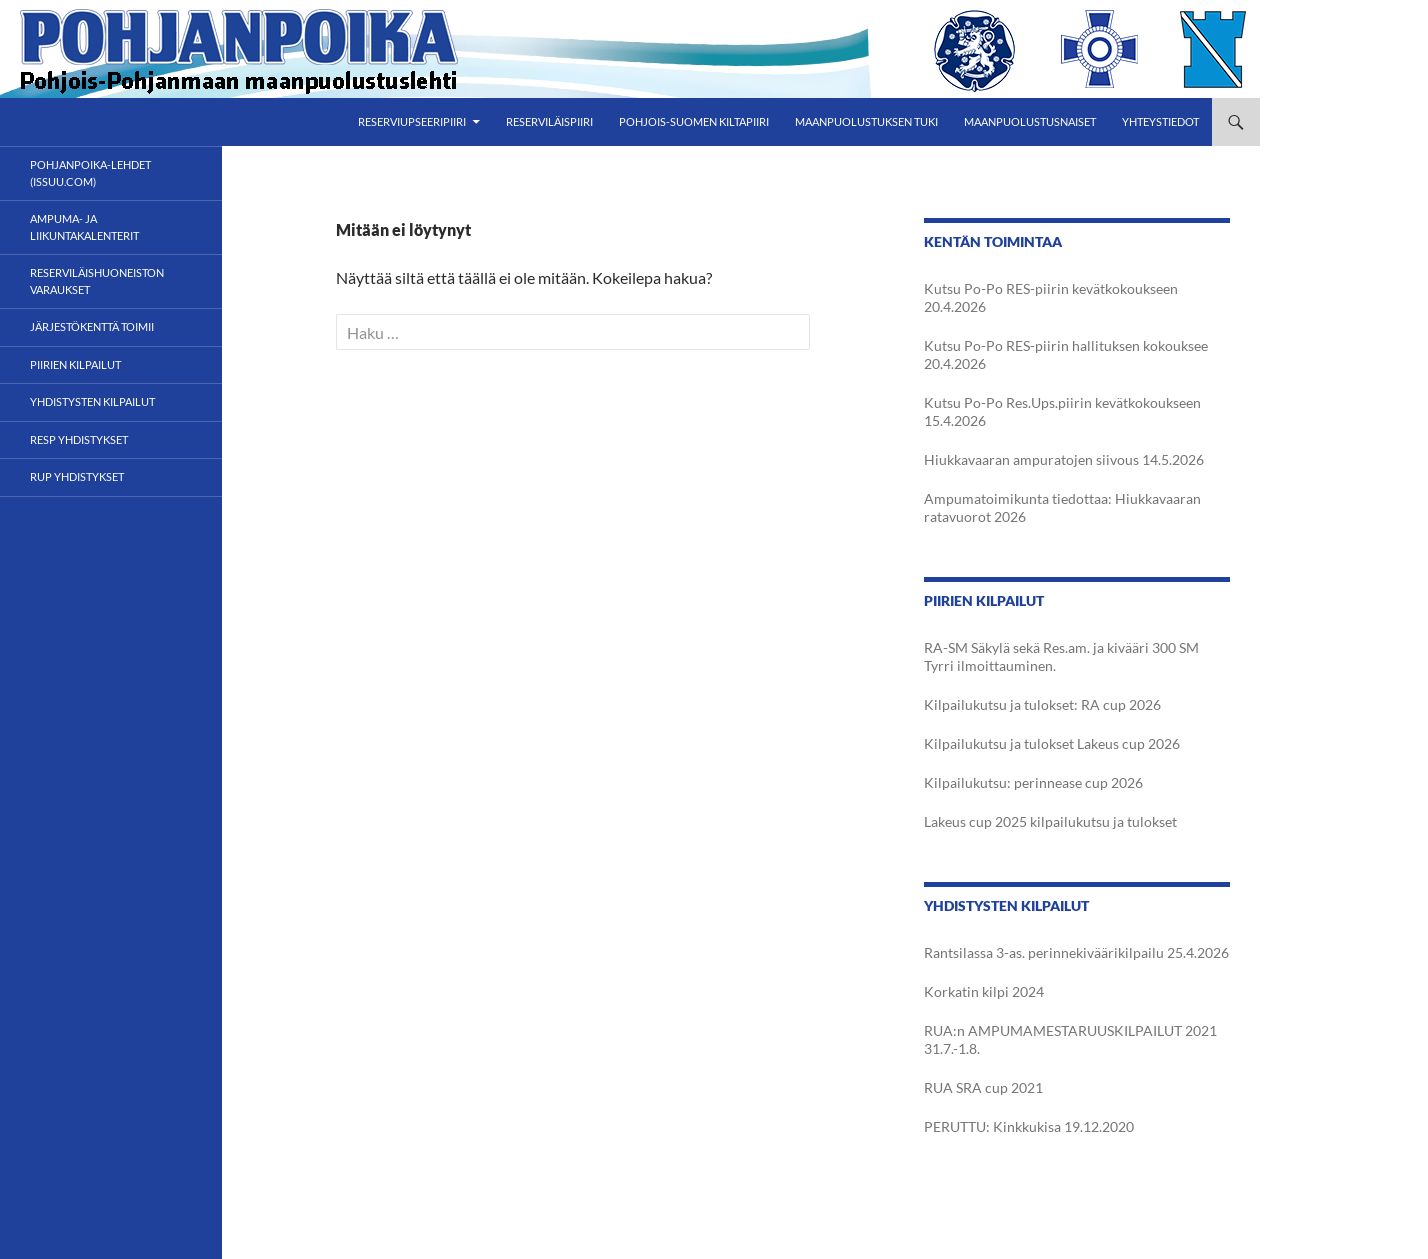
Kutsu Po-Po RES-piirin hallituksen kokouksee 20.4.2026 (1066, 354)
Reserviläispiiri (549, 121)
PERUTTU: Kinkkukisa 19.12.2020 (1029, 1126)
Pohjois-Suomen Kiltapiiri (694, 121)
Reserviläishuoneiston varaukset (97, 281)
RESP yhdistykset (79, 439)
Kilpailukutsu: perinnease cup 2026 (1033, 782)
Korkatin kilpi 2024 (984, 991)
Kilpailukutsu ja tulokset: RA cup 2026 (1042, 704)
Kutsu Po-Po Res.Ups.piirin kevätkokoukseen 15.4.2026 (1062, 411)
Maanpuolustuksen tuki (866, 121)
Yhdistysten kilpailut (92, 401)
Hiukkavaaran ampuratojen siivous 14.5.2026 (1064, 459)
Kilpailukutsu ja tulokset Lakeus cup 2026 (1052, 743)
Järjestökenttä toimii (92, 326)
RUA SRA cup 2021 (983, 1087)
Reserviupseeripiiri (412, 121)
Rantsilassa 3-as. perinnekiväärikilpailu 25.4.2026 (1076, 952)
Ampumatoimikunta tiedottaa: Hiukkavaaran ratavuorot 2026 (1062, 507)
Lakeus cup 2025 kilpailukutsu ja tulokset (1050, 821)
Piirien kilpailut (75, 364)
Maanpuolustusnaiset (1030, 121)
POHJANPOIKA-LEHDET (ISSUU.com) (90, 173)
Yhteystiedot (1160, 121)
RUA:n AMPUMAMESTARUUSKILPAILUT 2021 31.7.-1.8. (1070, 1039)
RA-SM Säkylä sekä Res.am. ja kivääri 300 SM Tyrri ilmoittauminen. (1061, 656)
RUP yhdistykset (77, 476)
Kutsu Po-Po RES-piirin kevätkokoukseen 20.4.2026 (1051, 297)
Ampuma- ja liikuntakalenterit (84, 227)
